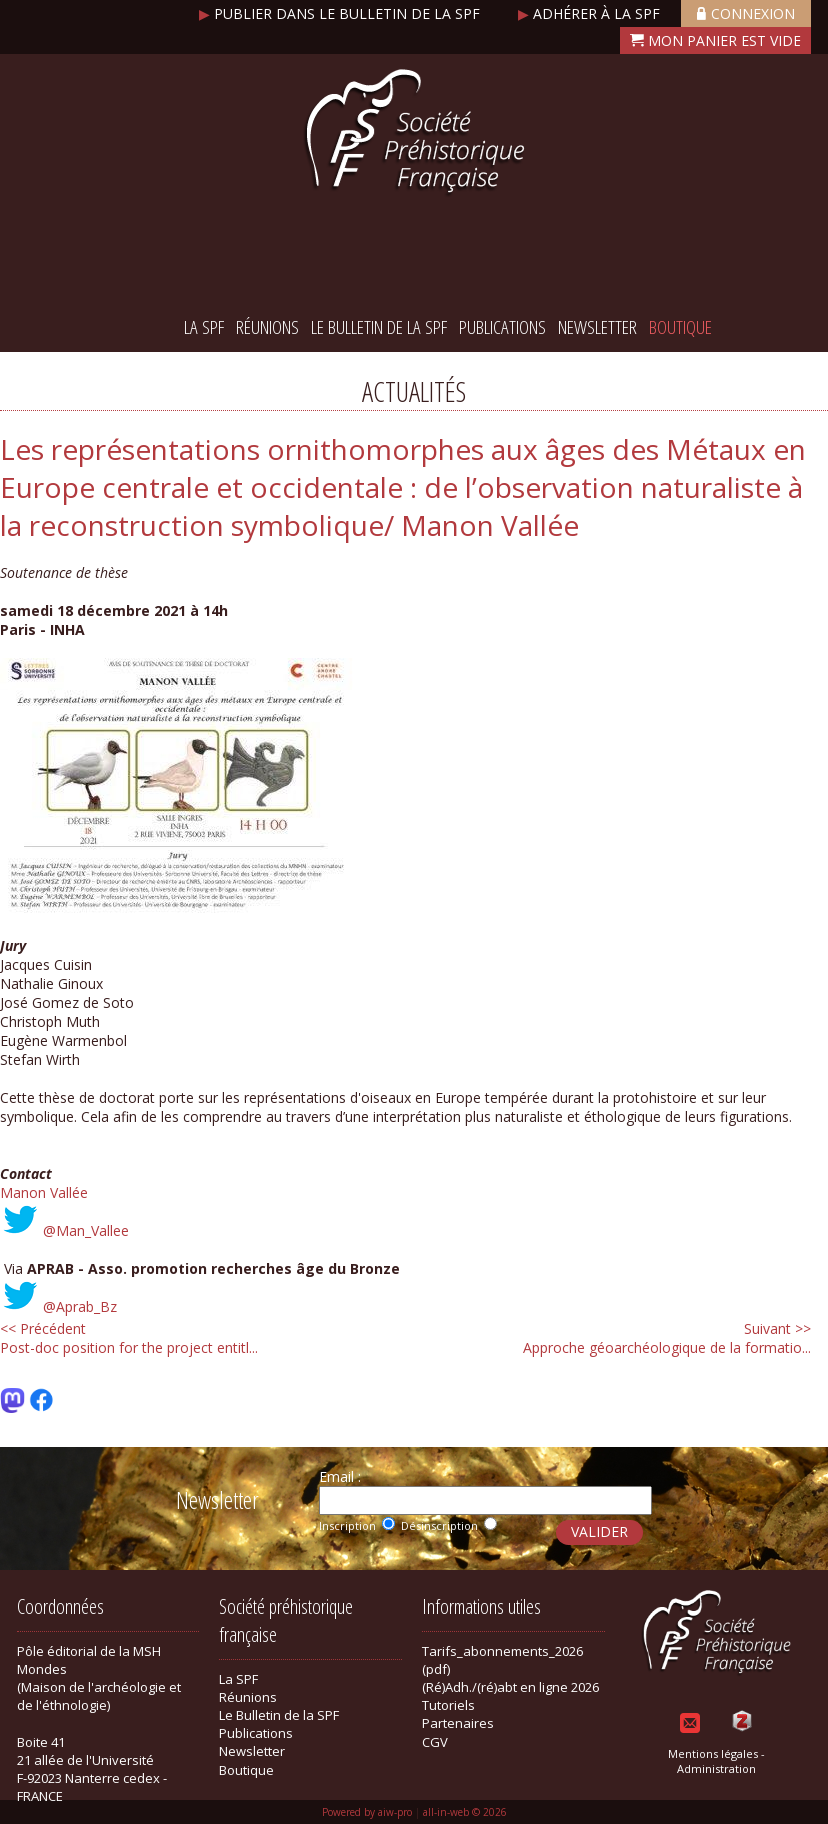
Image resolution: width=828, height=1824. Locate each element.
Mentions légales (713, 1753)
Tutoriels (448, 1705)
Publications (502, 327)
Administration (716, 1768)
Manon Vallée (44, 1192)
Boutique (680, 327)
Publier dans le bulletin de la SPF (341, 13)
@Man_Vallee (86, 1230)
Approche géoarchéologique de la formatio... (667, 1338)
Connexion (746, 13)
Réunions (267, 327)
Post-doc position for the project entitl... (129, 1338)
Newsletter (597, 327)
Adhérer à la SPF (591, 13)
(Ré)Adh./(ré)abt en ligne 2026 (510, 1687)
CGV (435, 1742)
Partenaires (458, 1723)
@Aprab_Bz (80, 1306)
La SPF (204, 327)
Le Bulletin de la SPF (379, 327)
